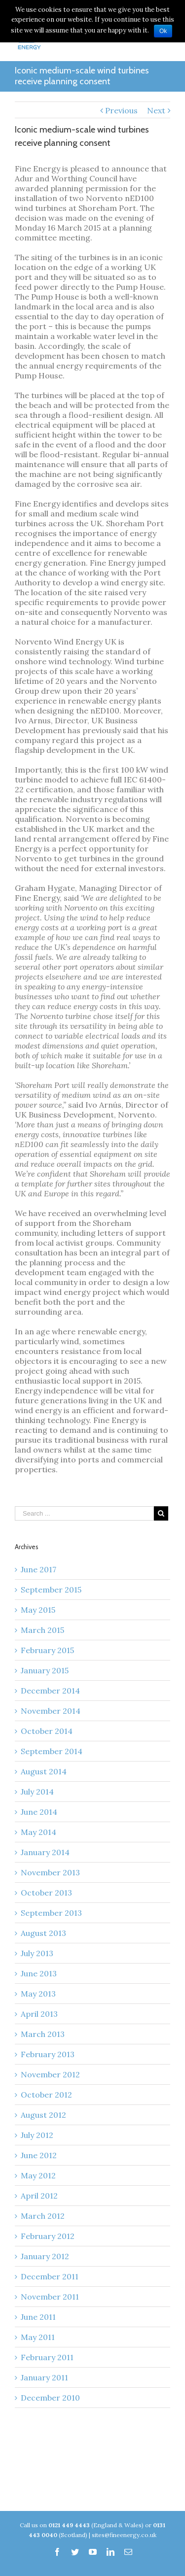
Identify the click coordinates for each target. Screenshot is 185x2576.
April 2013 (39, 2014)
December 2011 (49, 2276)
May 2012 (38, 2175)
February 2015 (47, 1650)
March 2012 (43, 2216)
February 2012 (47, 2236)
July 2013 (37, 1953)
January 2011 (44, 2377)
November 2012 (50, 2074)
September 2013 (51, 1913)
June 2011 (38, 2317)
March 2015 (42, 1630)
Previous (121, 110)
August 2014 (44, 1771)
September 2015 (51, 1589)
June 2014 (39, 1812)
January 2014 (45, 1852)
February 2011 (47, 2357)
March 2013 (43, 2034)
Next (156, 110)
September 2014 (51, 1751)
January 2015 (45, 1670)
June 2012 (39, 2155)
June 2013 (39, 1973)
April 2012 (39, 2196)
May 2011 (38, 2337)
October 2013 (46, 1893)
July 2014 (37, 1791)
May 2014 (38, 1832)
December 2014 (50, 1690)
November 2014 (50, 1711)
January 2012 (45, 2256)
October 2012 (46, 2095)
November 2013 (50, 1872)
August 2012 (43, 2115)
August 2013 (43, 1933)
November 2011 (50, 2297)
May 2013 (38, 1994)
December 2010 (50, 2398)
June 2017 (38, 1569)
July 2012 (37, 2135)
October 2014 (47, 1731)
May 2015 (38, 1610)
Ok (163, 31)
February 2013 (47, 2054)
